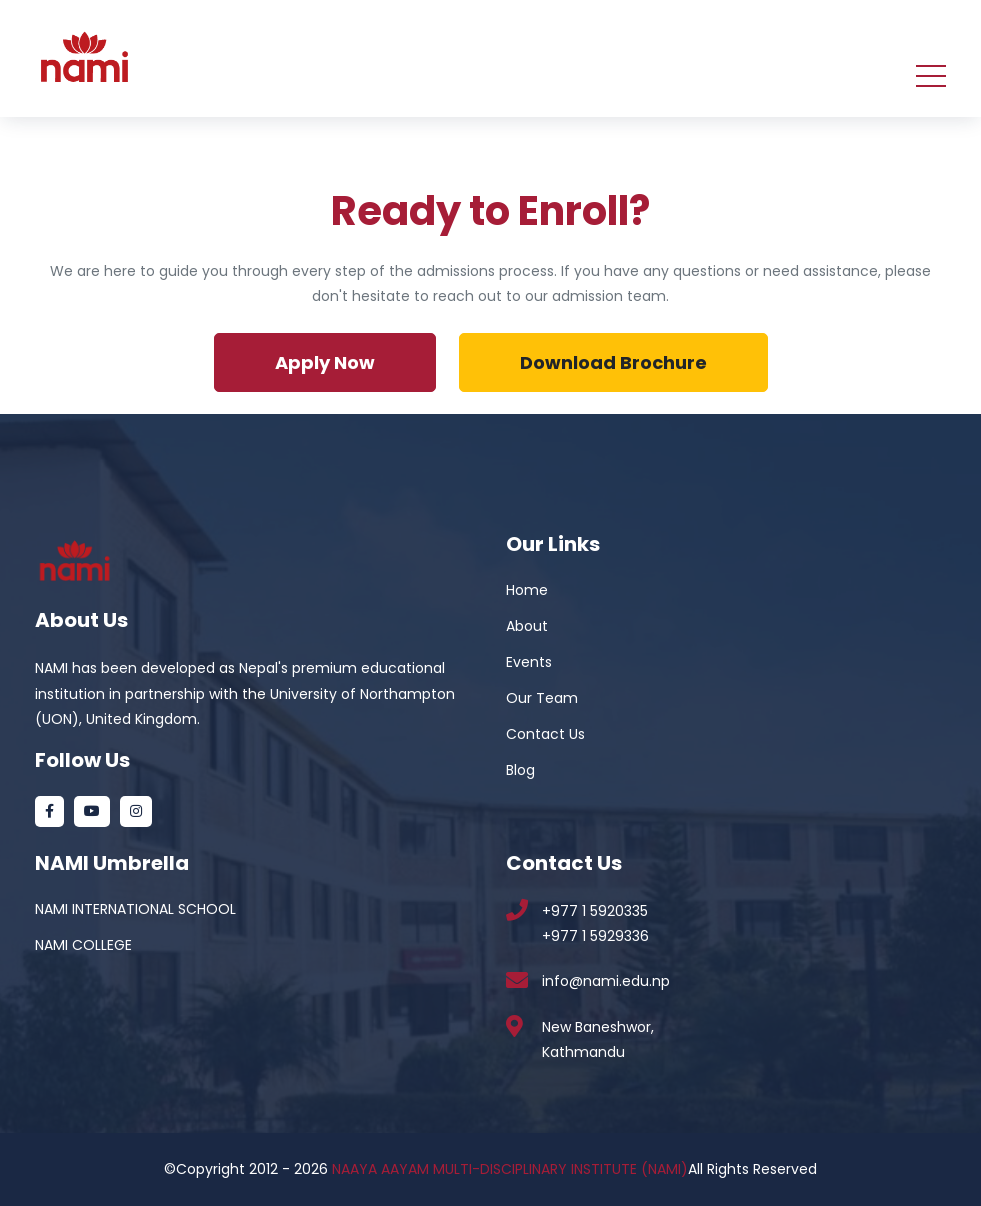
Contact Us (545, 734)
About (527, 626)
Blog (520, 770)
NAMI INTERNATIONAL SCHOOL (135, 909)
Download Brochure (613, 362)
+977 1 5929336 (595, 936)
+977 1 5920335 (595, 911)
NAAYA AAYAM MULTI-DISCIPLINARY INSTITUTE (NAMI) (510, 1169)
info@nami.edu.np (606, 981)
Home (527, 590)
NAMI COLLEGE (83, 945)
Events (529, 662)
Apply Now (325, 362)
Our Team (542, 698)
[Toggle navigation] (931, 74)
